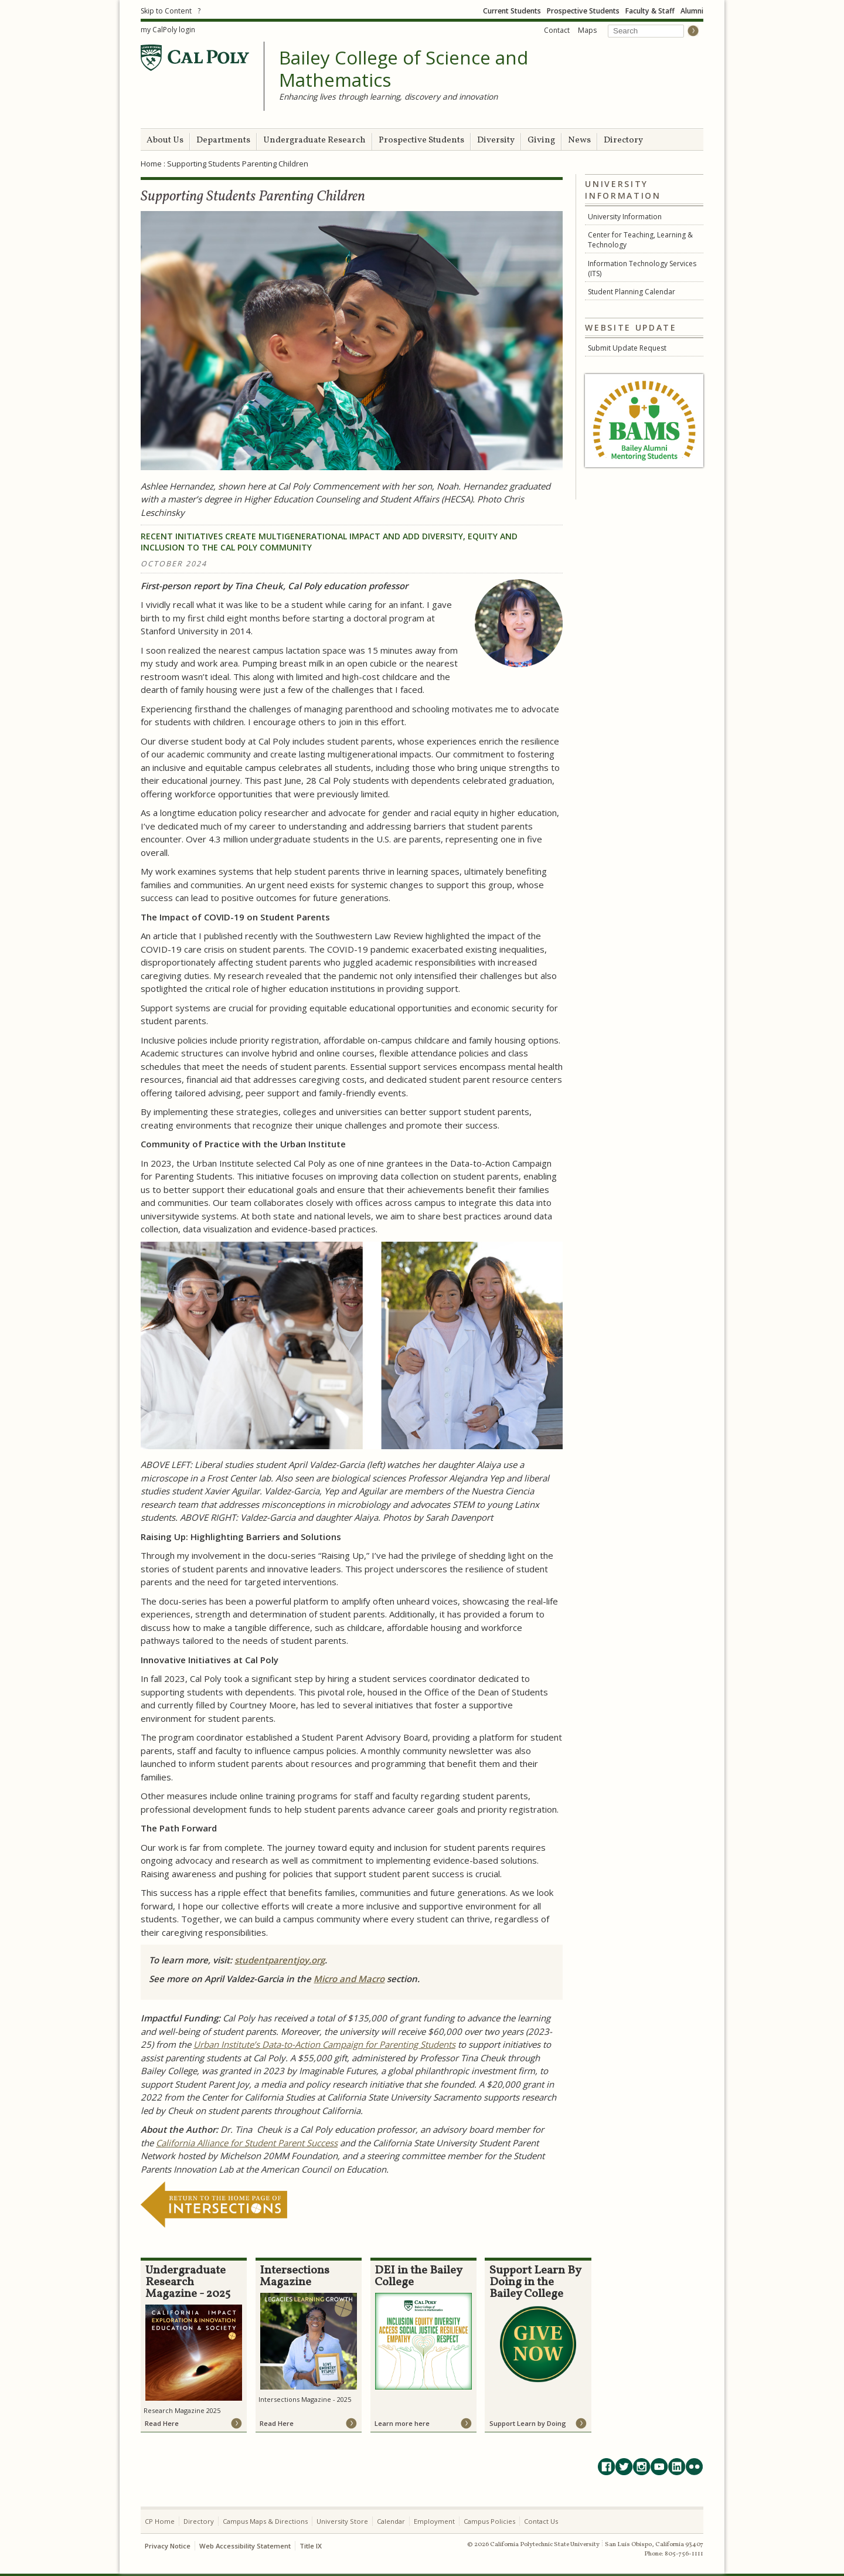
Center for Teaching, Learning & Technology (640, 240)
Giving (541, 140)
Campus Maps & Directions (265, 2521)
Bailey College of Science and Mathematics (403, 69)
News (579, 140)
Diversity (496, 140)
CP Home (160, 2521)
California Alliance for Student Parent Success (247, 2143)
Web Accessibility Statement (245, 2545)
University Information (625, 217)
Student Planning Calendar (631, 292)
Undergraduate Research (314, 140)
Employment (434, 2521)
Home (151, 163)
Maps (587, 30)
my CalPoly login (168, 30)
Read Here (162, 2423)
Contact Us (541, 2521)
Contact (557, 30)
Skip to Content (166, 11)
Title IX (311, 2545)
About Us (165, 140)
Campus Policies (489, 2521)
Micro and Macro (349, 1978)
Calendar (391, 2521)
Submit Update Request (627, 348)
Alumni (691, 11)
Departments (223, 140)
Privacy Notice (167, 2545)
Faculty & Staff (650, 11)
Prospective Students (583, 11)
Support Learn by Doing (527, 2423)
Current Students (512, 11)
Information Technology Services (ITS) (642, 268)
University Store (342, 2521)
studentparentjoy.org (279, 1960)
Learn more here (402, 2423)
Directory (623, 140)
